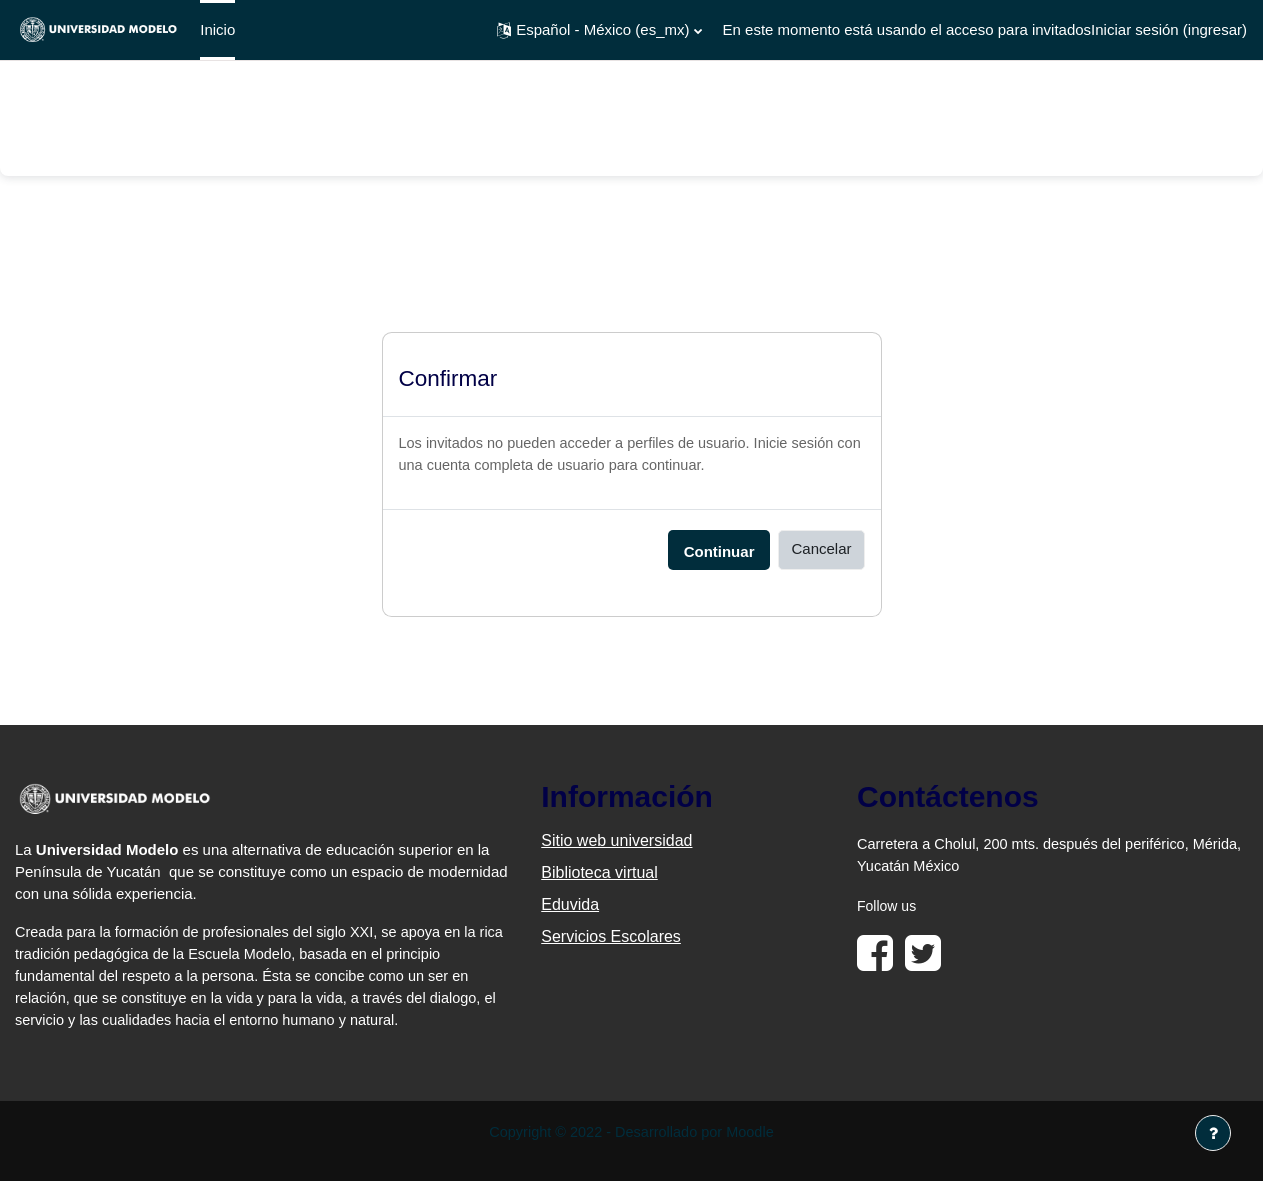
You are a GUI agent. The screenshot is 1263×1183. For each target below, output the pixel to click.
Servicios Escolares (611, 937)
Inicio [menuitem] (217, 29)
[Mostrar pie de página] (1213, 1133)
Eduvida (570, 905)
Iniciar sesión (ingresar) (1169, 29)
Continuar (719, 552)
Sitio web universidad (616, 841)
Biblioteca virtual (599, 873)
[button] (599, 30)
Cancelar (821, 550)
